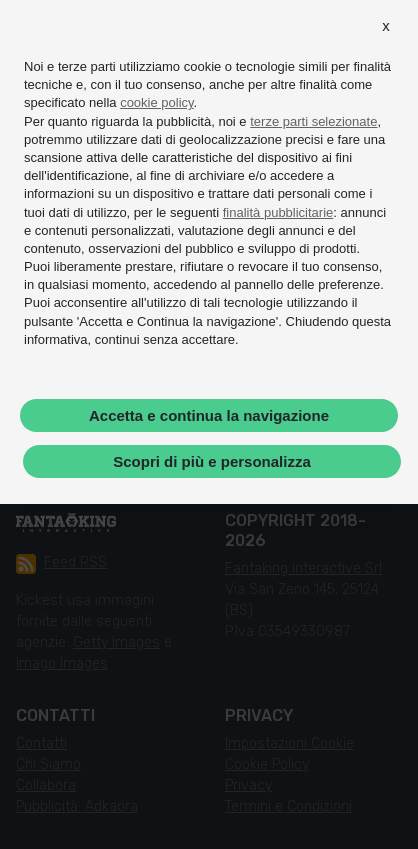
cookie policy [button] (156, 102)
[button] (386, 26)
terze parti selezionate (313, 121)
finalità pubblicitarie (278, 212)
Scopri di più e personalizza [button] (212, 461)
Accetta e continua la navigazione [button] (209, 415)
